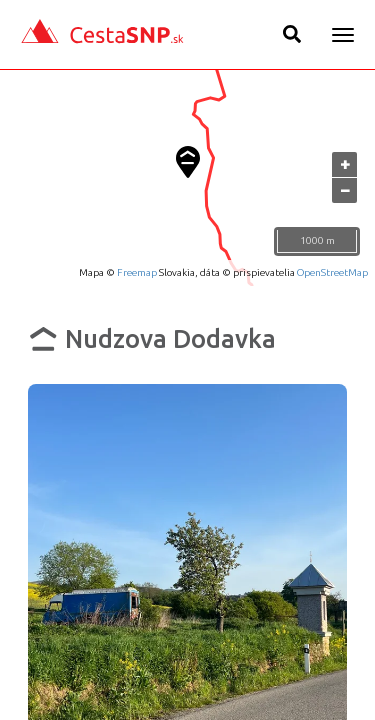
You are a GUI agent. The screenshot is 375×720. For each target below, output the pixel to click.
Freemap (137, 272)
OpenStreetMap (332, 272)
